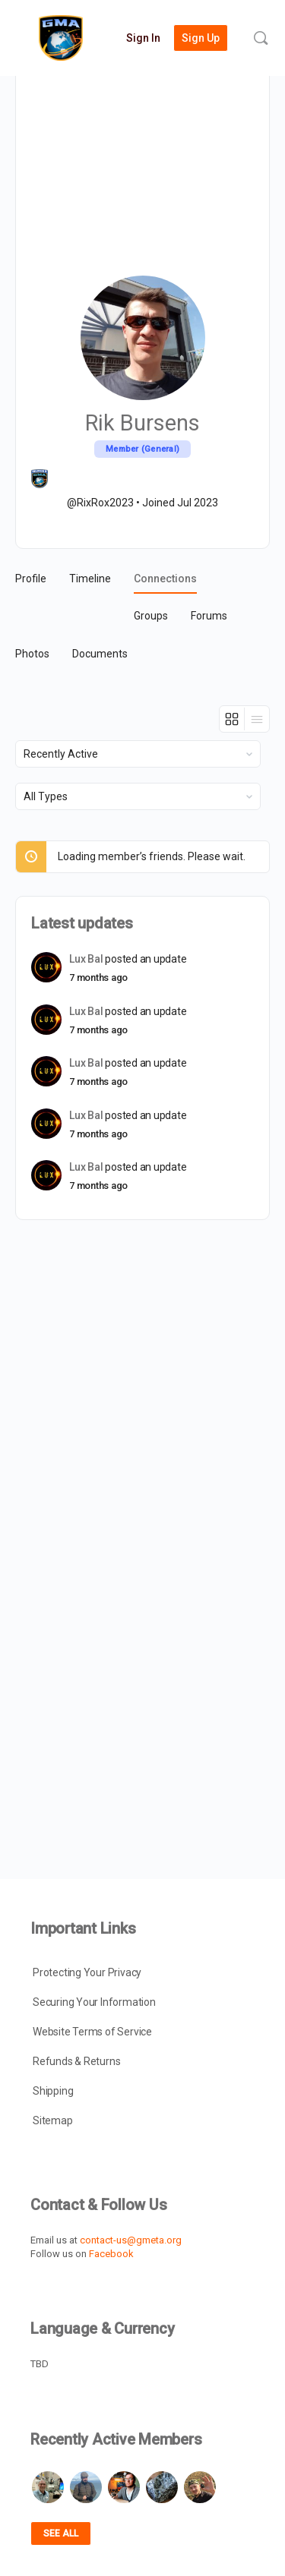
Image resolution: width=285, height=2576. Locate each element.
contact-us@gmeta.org (131, 2240)
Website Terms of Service (92, 2032)
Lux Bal (86, 959)
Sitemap (53, 2120)
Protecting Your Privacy (87, 1972)
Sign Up (201, 38)
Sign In (143, 38)
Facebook (111, 2253)
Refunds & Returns (76, 2061)
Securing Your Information (94, 2002)
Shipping (53, 2091)
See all (60, 2533)
